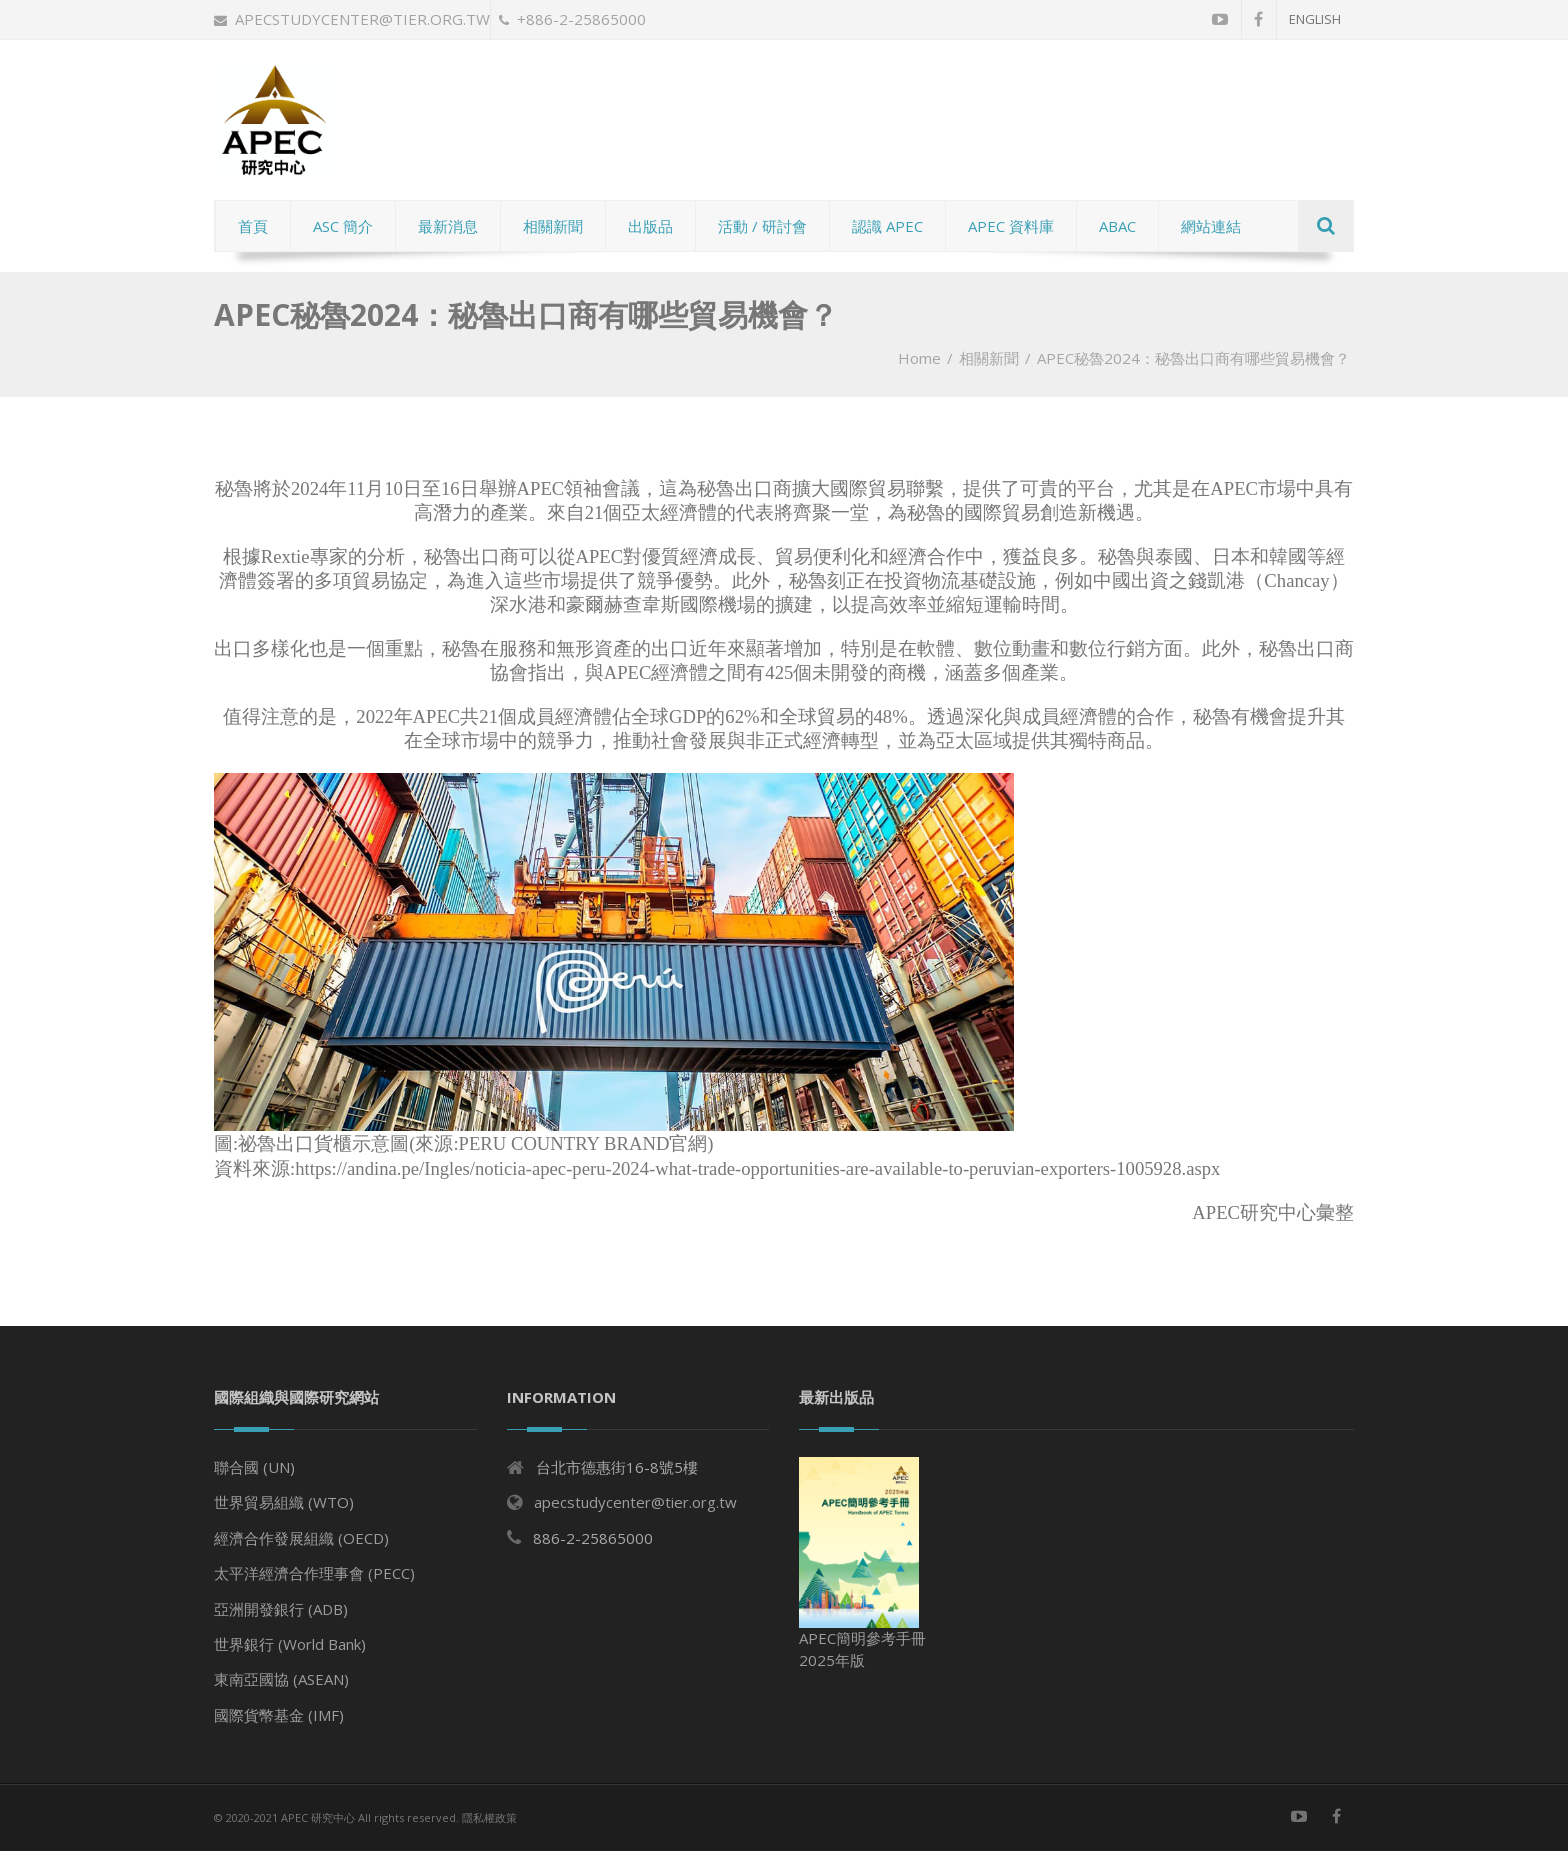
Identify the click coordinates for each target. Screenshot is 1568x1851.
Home (919, 358)
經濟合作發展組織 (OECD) (301, 1538)
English (1315, 19)
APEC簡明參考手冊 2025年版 (862, 1563)
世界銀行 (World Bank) (290, 1644)
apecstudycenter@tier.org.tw (352, 19)
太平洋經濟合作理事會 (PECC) (314, 1573)
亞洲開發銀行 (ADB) (281, 1609)
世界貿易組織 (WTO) (284, 1502)
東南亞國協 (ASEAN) (281, 1679)
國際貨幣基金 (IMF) (279, 1715)
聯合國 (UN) (254, 1467)
